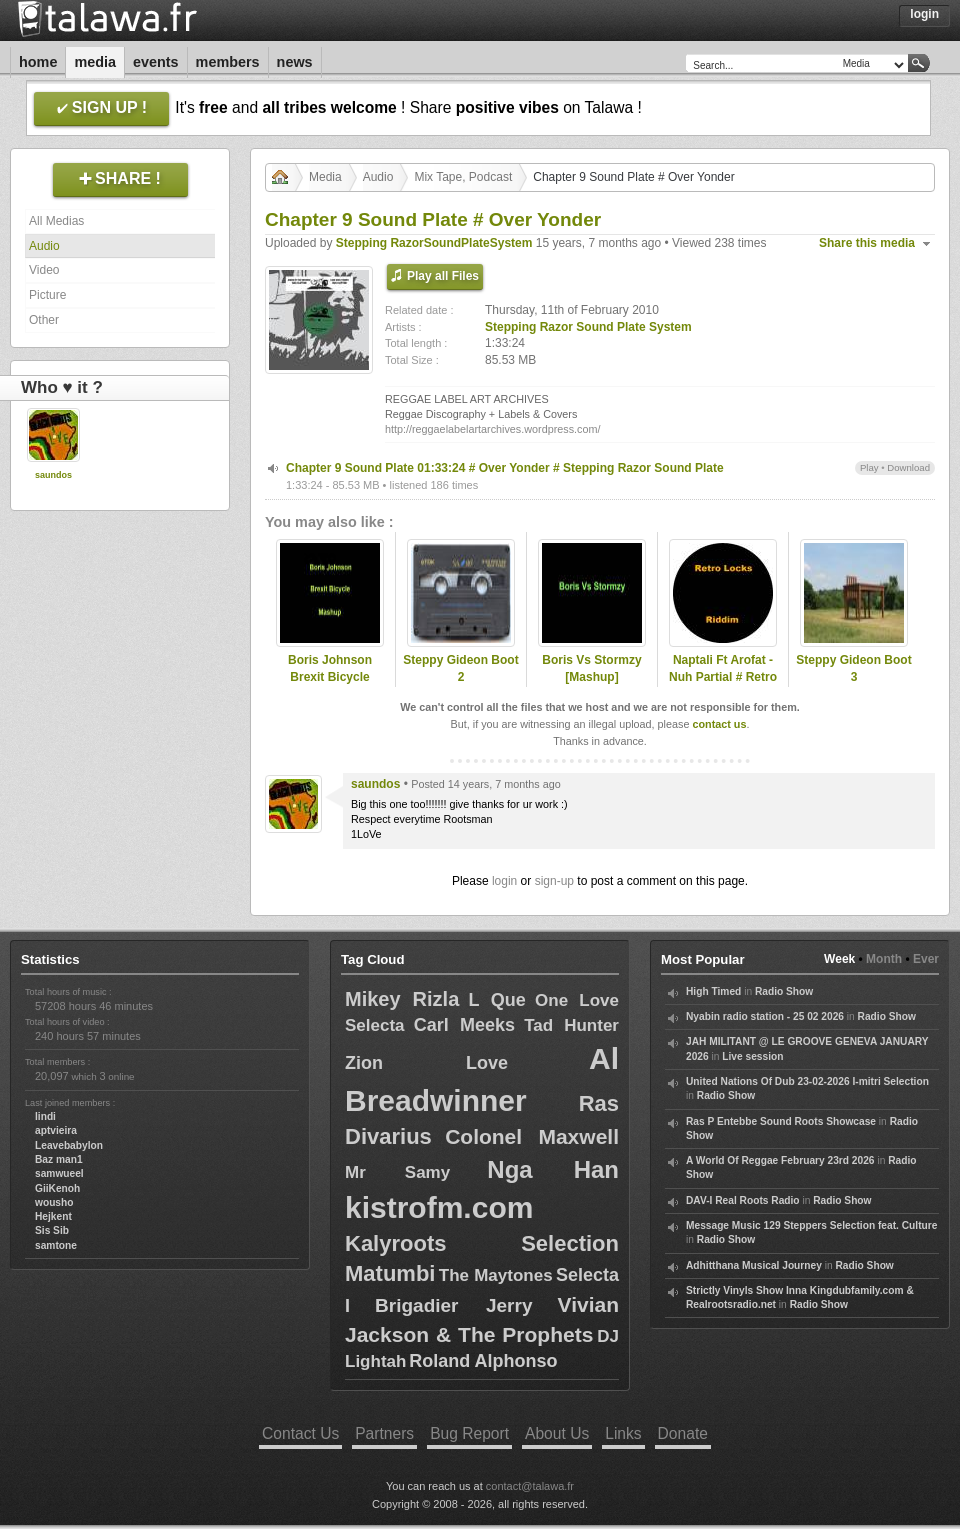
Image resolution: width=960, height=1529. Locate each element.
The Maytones (496, 1275)
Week (839, 959)
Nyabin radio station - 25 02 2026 (765, 1016)
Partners (384, 1433)
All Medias (56, 221)
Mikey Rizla (402, 999)
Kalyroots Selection (482, 1243)
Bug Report (469, 1433)
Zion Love (426, 1063)
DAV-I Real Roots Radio (743, 1200)
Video (44, 270)
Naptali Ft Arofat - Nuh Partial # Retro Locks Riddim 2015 (723, 677)
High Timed (713, 991)
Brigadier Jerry (453, 1305)
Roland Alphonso (483, 1361)
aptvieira (56, 1130)
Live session (752, 1056)
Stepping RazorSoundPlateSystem (434, 243)
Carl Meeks (464, 1025)
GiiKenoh (57, 1188)
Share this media (867, 243)
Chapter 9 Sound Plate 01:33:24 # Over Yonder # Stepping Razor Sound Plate (505, 468)
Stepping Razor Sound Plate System (588, 327)
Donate (683, 1433)
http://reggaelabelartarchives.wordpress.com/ (492, 429)
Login (924, 14)
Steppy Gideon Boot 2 (460, 668)
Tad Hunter (571, 1025)
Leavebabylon (69, 1145)
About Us (557, 1433)
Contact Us (300, 1433)
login (504, 881)
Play (869, 467)
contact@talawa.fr (530, 1486)
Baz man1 (59, 1159)
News (295, 62)
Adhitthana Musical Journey (754, 1265)
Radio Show (784, 991)
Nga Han (553, 1169)
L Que (497, 1000)
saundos (53, 475)
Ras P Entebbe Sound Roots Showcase (781, 1121)
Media (95, 62)
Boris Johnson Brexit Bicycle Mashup (330, 677)
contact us (719, 724)
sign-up (554, 881)
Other (44, 320)
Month (884, 959)
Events (156, 62)
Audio (44, 246)
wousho (54, 1202)
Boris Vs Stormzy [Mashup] (591, 668)
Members (228, 62)
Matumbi (390, 1273)
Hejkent (53, 1216)
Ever (926, 959)
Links (623, 1433)
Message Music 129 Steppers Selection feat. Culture (811, 1225)
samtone (56, 1245)
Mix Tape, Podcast (463, 177)
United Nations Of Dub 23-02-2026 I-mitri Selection (807, 1081)
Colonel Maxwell (532, 1136)
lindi (45, 1116)
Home (38, 62)
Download (908, 467)
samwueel (59, 1173)
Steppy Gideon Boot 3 (853, 668)
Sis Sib (52, 1230)
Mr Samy (397, 1172)
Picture (47, 295)
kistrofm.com (439, 1207)
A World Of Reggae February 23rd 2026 (780, 1160)
